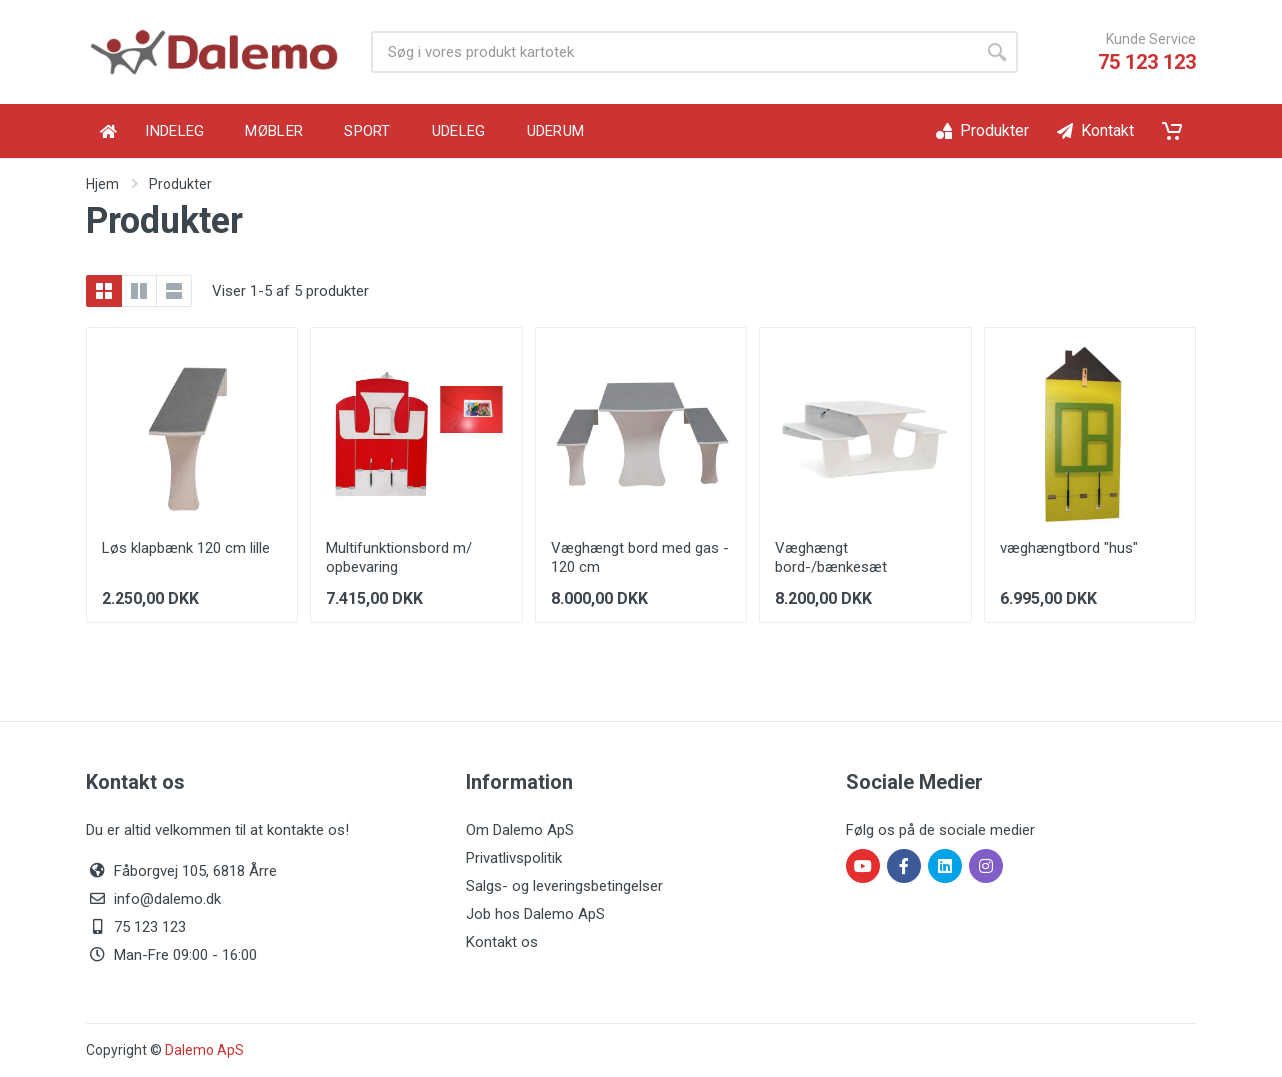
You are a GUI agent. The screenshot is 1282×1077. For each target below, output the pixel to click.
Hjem (102, 184)
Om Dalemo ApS (520, 830)
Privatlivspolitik (514, 858)
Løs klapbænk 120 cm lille (186, 548)
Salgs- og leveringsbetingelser (564, 886)
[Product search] (673, 52)
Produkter (180, 184)
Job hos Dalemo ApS (535, 914)
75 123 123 (1147, 62)
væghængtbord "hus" (1069, 548)
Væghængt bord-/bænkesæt (831, 557)
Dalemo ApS (204, 1050)
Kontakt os (502, 942)
